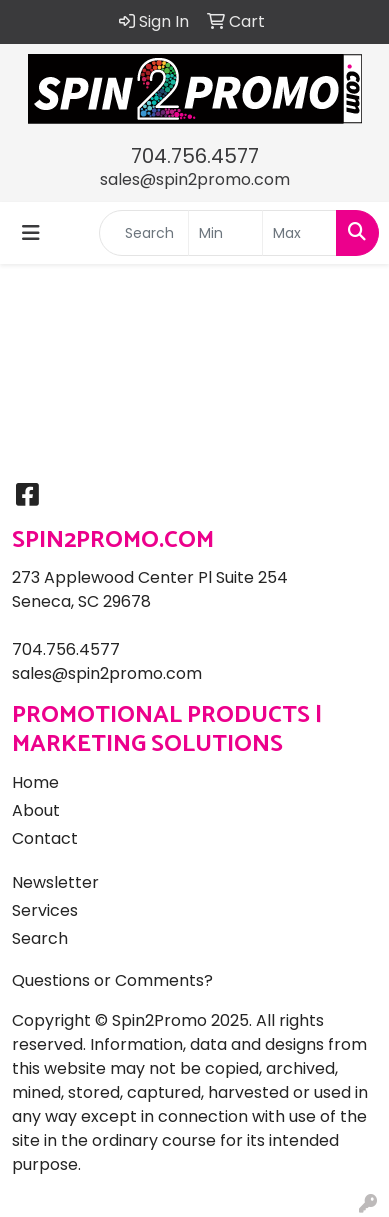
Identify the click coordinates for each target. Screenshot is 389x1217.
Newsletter (55, 882)
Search (40, 938)
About (36, 810)
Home (35, 782)
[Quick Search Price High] (299, 233)
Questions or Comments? (112, 980)
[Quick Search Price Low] (225, 233)
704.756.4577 (195, 156)
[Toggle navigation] (31, 233)
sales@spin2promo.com (195, 179)
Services (45, 910)
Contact (45, 838)
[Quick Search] (144, 233)
